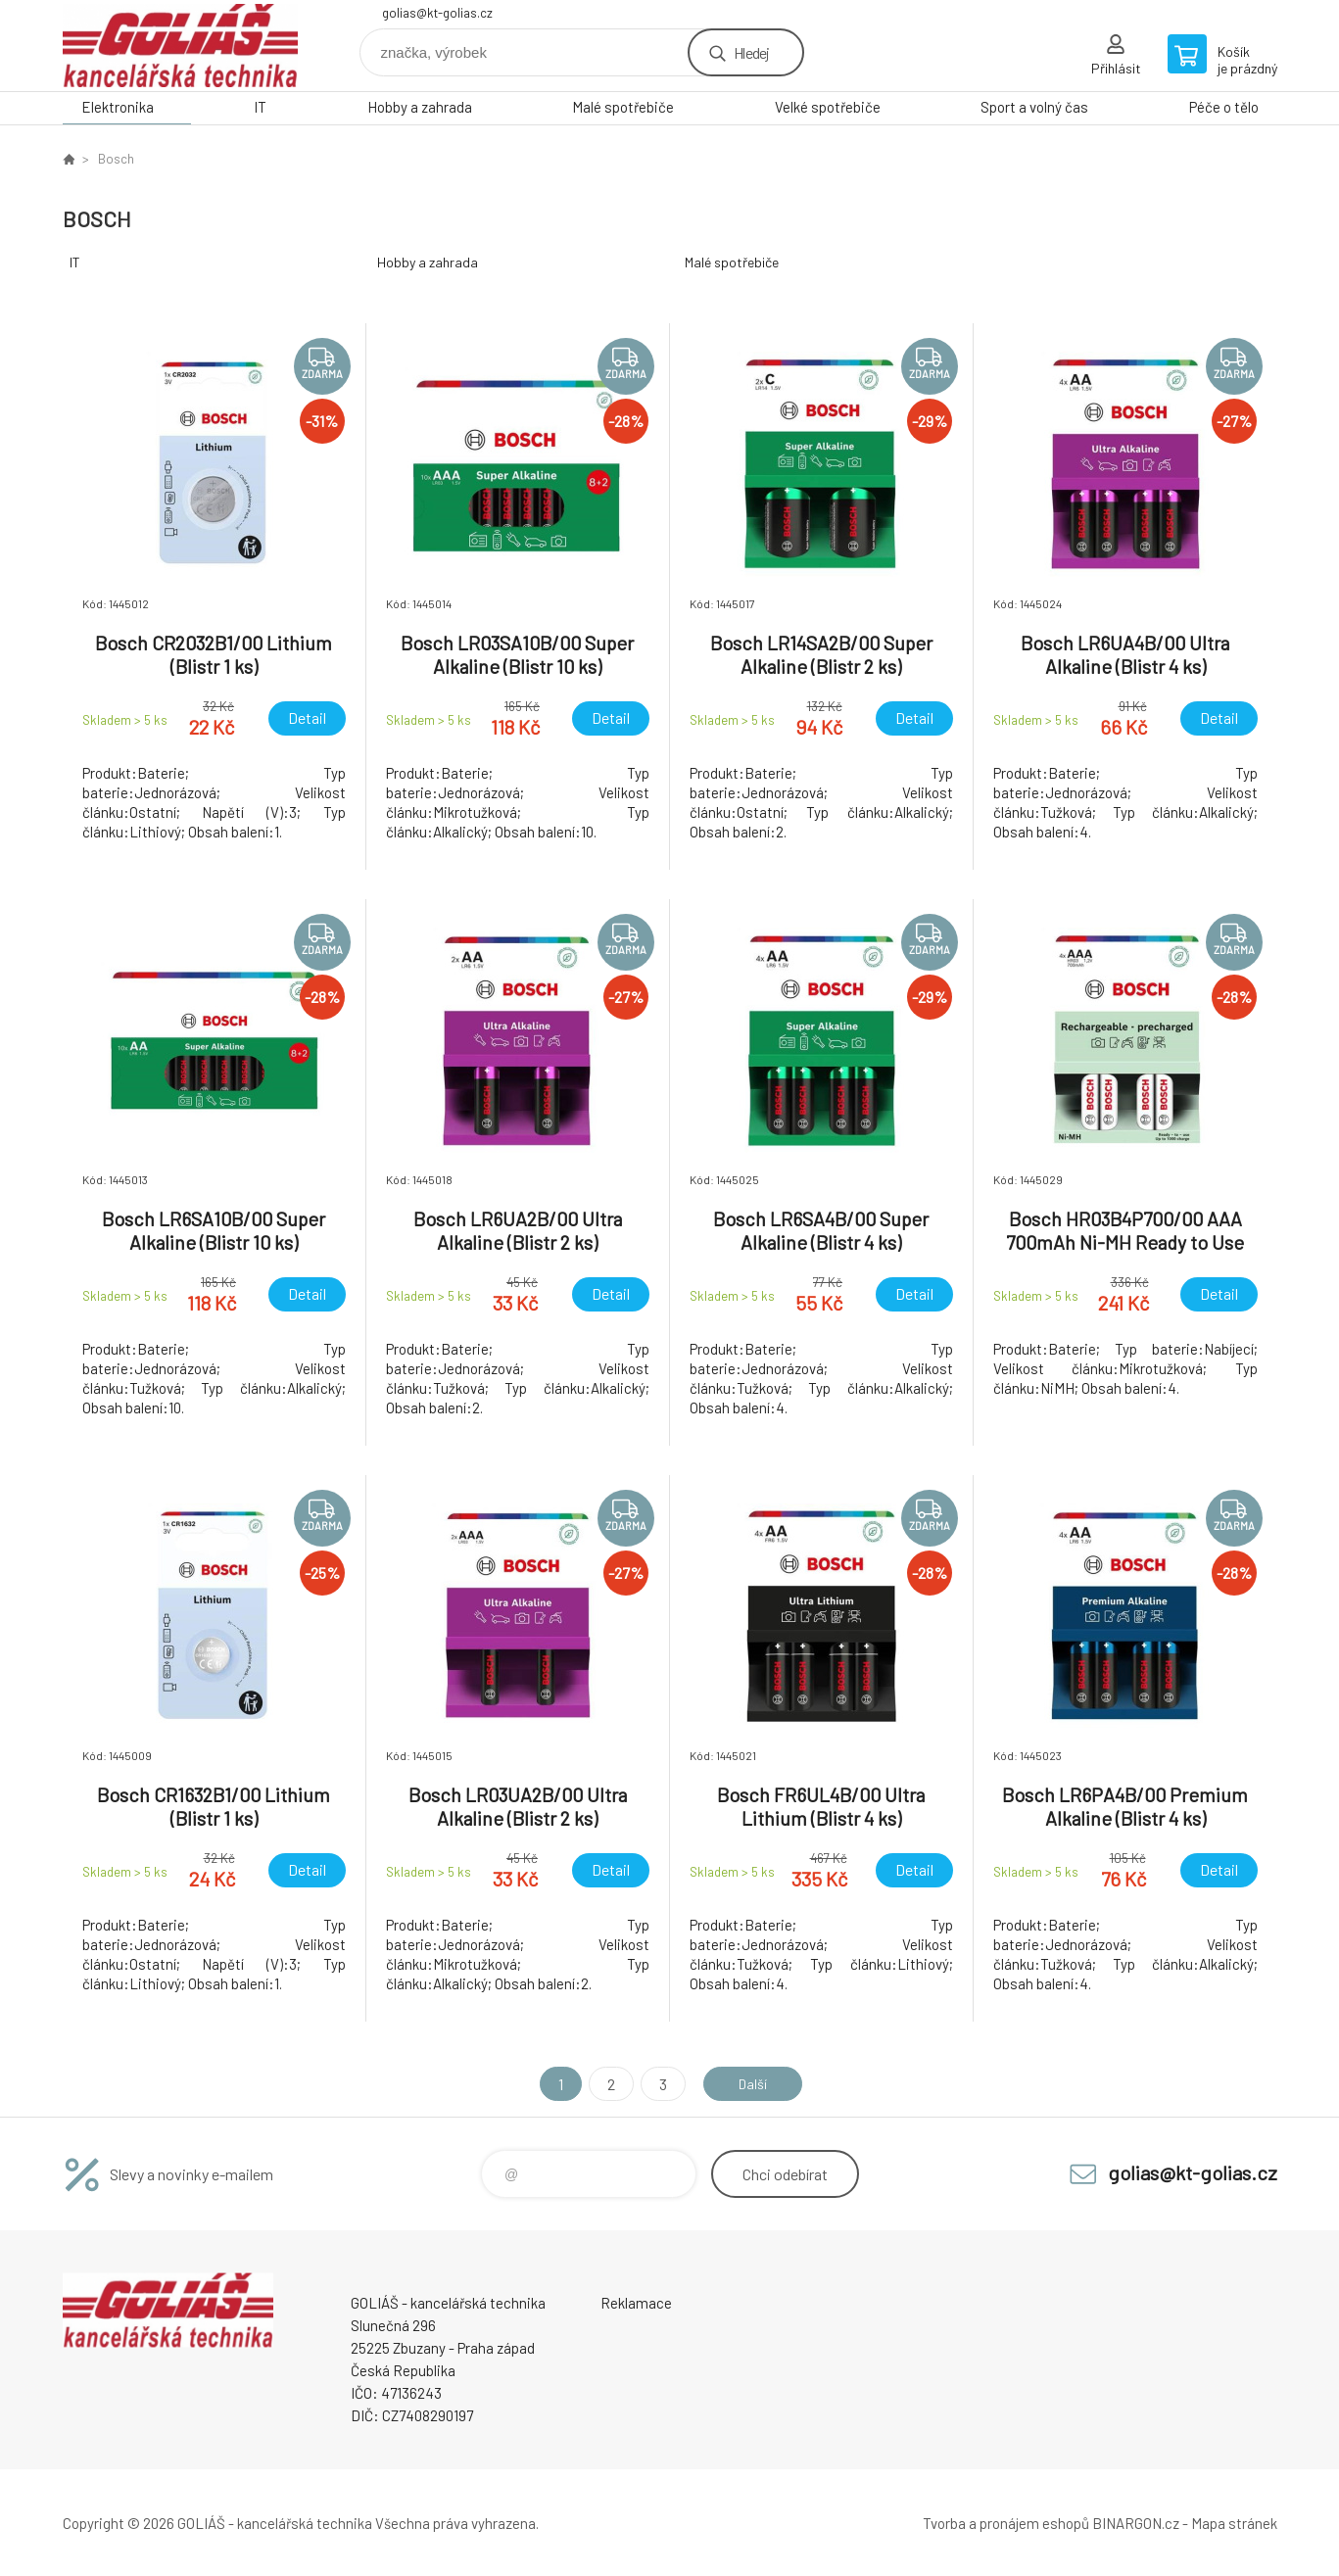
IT (260, 107)
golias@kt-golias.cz (437, 13)
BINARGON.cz (1135, 2523)
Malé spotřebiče (623, 107)
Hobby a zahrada (419, 107)
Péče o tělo (1224, 107)
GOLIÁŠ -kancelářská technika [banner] (180, 45)
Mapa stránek (1234, 2523)
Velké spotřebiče (828, 107)
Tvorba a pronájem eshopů (1006, 2523)
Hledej (751, 52)
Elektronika (117, 107)
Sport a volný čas (1034, 107)
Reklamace (636, 2303)
